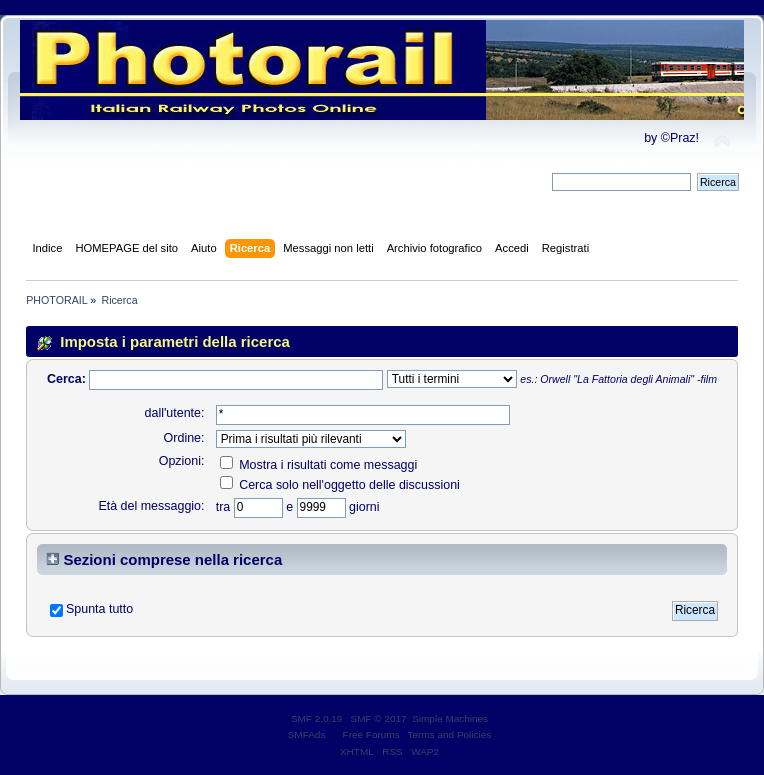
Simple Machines (450, 718)
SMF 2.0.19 (317, 718)
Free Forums (371, 734)
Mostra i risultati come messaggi (319, 465)
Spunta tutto (99, 609)
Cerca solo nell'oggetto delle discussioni (340, 485)
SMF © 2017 (379, 718)
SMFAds (307, 734)
